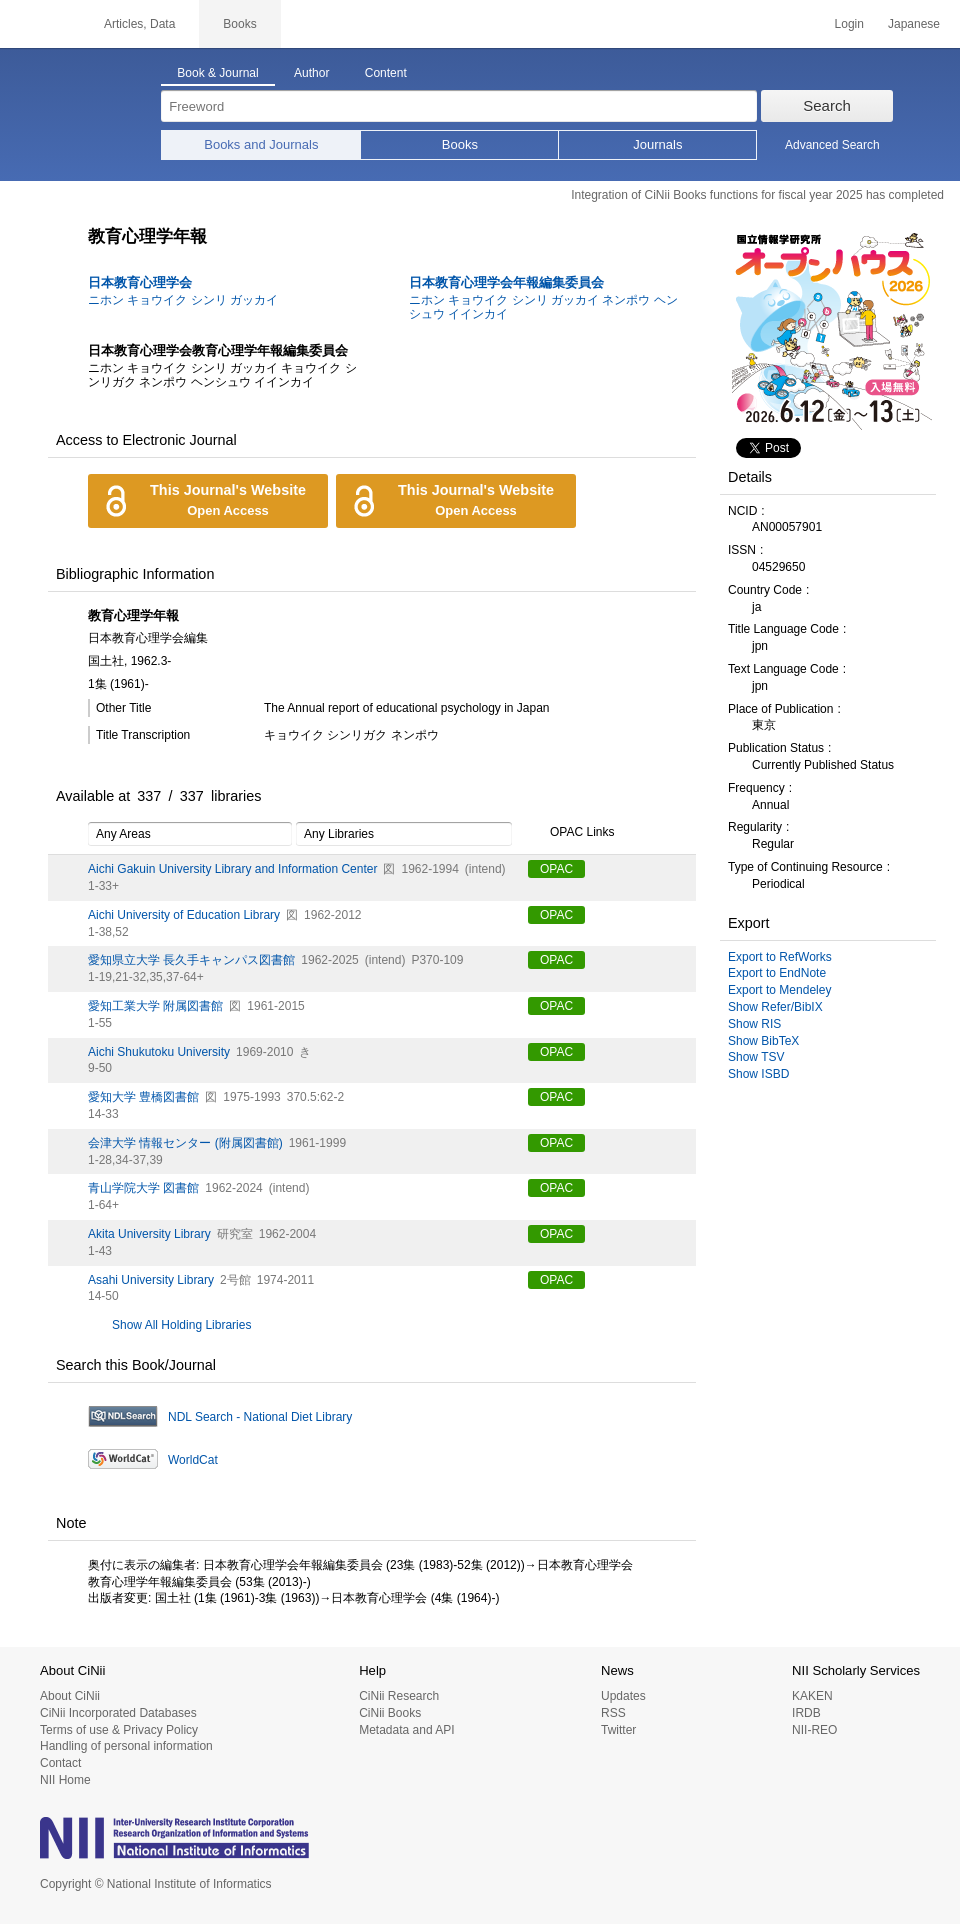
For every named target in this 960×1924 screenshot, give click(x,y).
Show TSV (756, 1057)
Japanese (914, 24)
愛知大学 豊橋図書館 (143, 1097)
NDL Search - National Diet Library (260, 1417)
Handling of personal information (126, 1746)
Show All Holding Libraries (181, 1325)
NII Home (65, 1780)
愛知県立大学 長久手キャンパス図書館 (191, 960)
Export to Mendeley (779, 990)
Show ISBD (758, 1074)
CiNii (40, 24)
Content (386, 73)
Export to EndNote (777, 973)
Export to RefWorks (780, 957)
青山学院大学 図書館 (143, 1188)
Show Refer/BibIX (775, 1007)
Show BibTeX (763, 1041)
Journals (657, 144)
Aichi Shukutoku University (159, 1052)
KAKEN (812, 1696)
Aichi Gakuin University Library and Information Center (232, 869)
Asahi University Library (151, 1280)
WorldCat (193, 1460)
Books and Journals (261, 144)
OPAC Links (571, 833)
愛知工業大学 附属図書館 (155, 1006)
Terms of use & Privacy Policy (119, 1730)
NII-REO (814, 1730)
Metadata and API (406, 1730)
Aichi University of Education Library (184, 915)
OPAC (556, 869)
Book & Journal (217, 73)
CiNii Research (399, 1696)
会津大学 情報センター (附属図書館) (185, 1143)
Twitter (618, 1730)
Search (827, 105)
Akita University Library (149, 1234)
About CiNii (70, 1696)
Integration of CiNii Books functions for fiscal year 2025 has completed (757, 195)
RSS (613, 1713)
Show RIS (754, 1024)
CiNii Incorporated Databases (118, 1713)
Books (460, 144)
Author (311, 73)
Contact (60, 1763)
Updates (623, 1696)
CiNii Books (390, 1713)
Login (849, 24)
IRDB (806, 1713)
